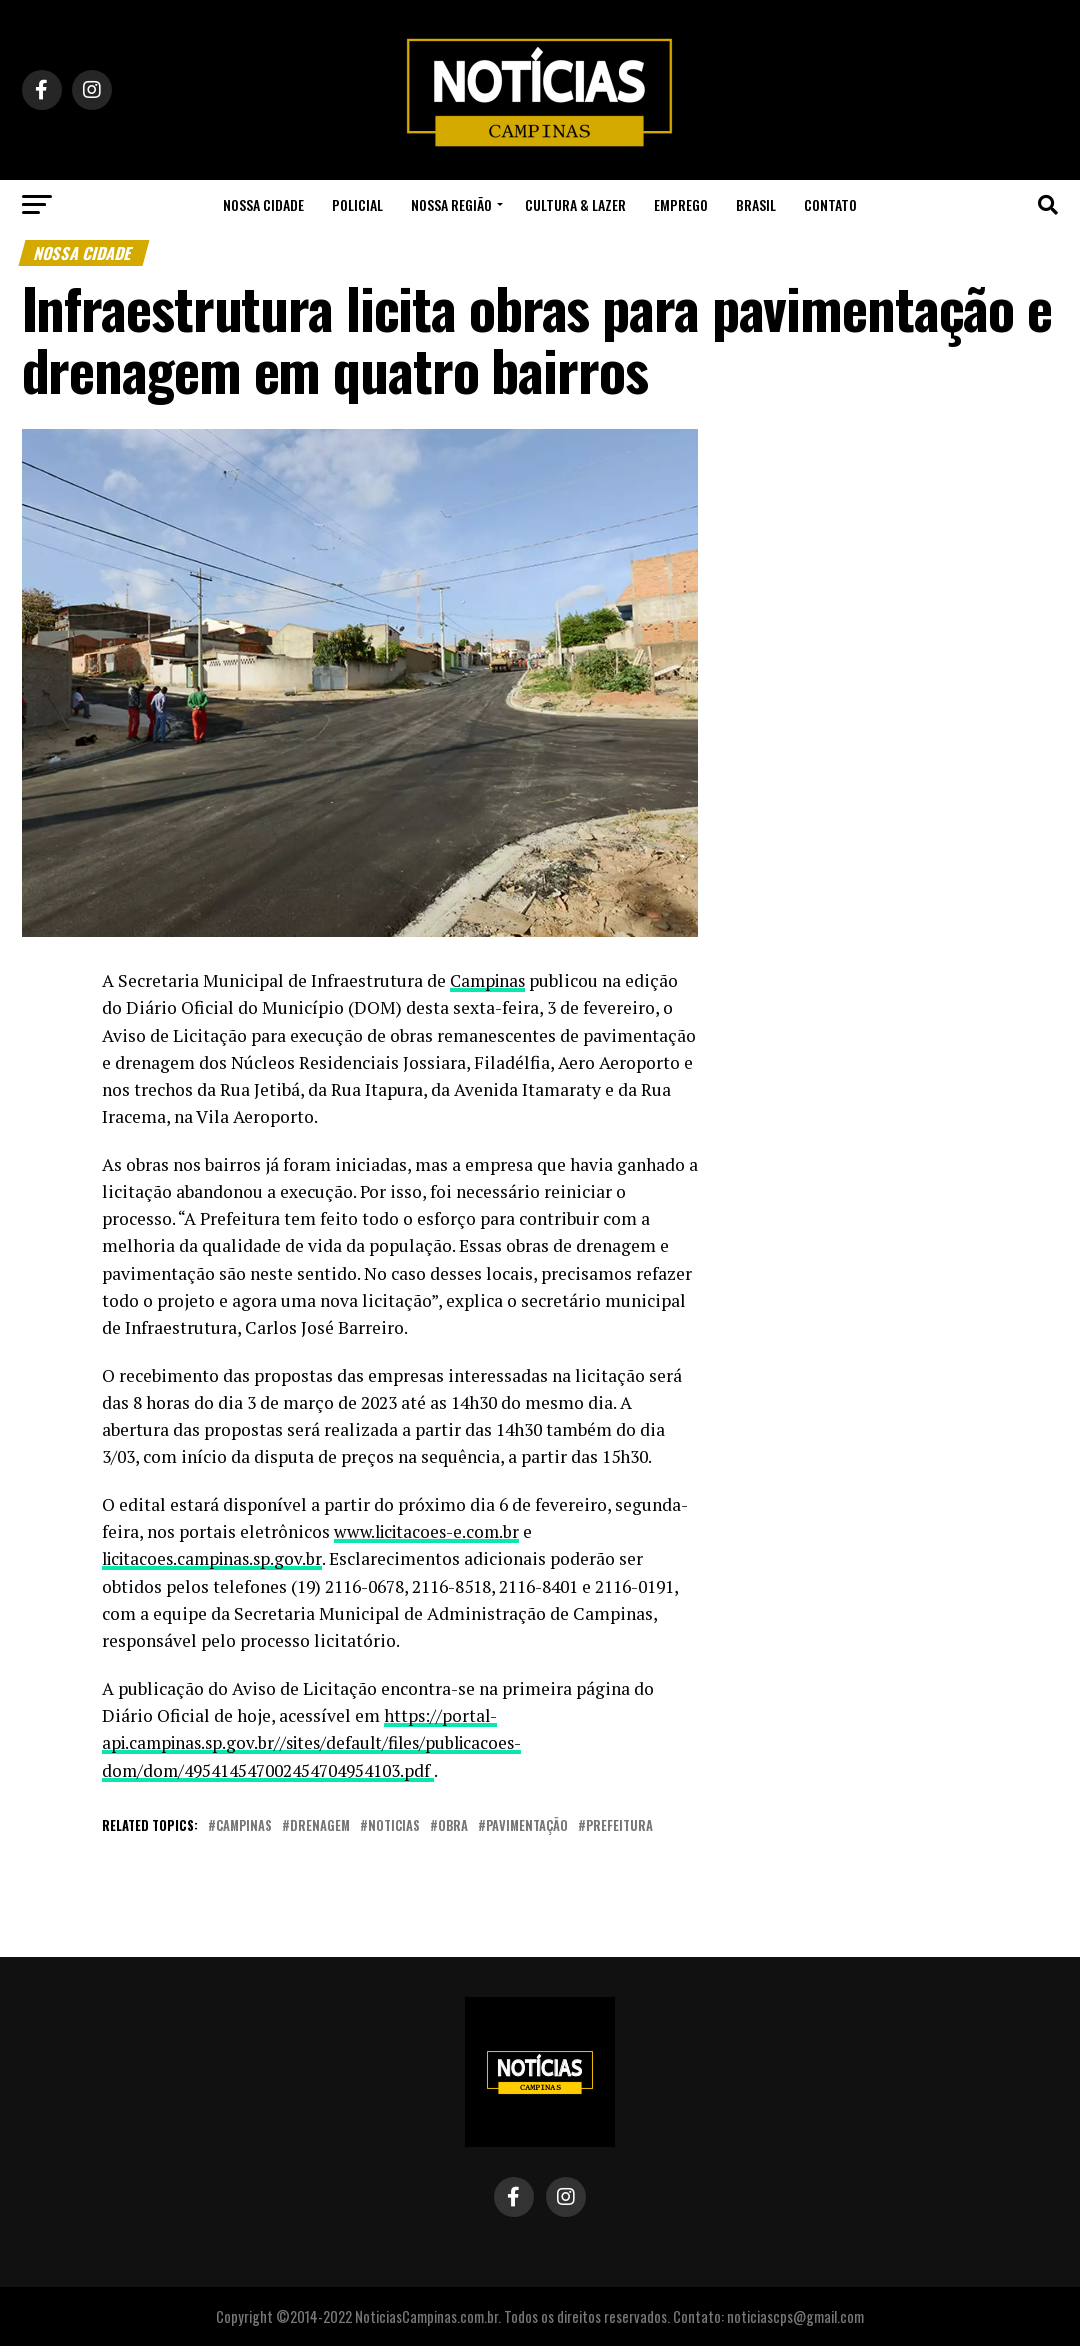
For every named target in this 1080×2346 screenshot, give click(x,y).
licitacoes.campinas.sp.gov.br (217, 1558)
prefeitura (619, 1824)
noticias (394, 1824)
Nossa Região (451, 204)
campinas (244, 1824)
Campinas (490, 980)
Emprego (681, 204)
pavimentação (527, 1824)
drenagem (320, 1824)
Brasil (756, 204)
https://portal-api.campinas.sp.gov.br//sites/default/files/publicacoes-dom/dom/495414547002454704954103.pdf (321, 1742)
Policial (357, 204)
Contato (830, 204)
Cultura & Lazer (575, 204)
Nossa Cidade (263, 204)
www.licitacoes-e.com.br (431, 1531)
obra (453, 1824)
